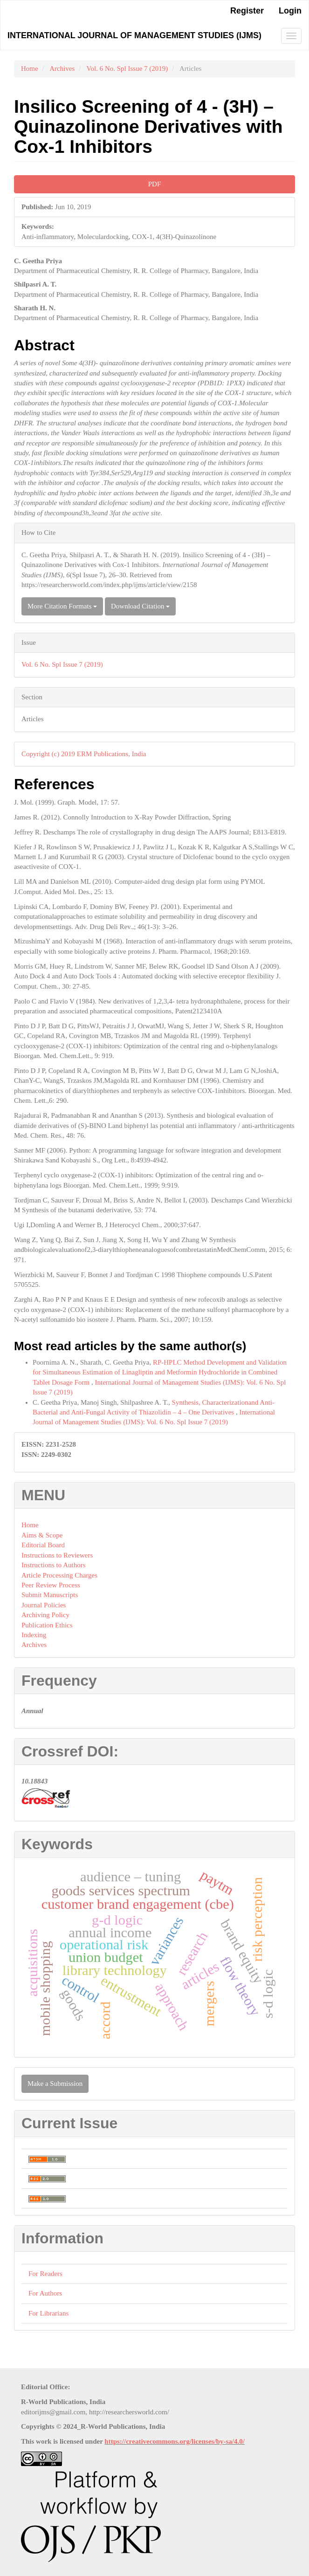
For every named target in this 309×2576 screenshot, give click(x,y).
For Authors (45, 2293)
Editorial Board (43, 1545)
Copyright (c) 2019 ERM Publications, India (83, 754)
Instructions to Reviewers (57, 1555)
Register (247, 10)
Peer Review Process (50, 1585)
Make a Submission (54, 2083)
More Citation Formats (62, 606)
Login (290, 10)
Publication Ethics (47, 1625)
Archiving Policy (45, 1615)
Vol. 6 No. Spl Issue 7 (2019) (127, 68)
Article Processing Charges (59, 1575)
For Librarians (48, 2313)
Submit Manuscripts (49, 1595)
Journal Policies (43, 1605)
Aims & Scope (41, 1535)
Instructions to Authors (53, 1565)
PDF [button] (154, 184)
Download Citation (140, 606)
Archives (62, 68)
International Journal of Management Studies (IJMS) (134, 35)
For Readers (45, 2273)
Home (29, 68)
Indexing (33, 1635)
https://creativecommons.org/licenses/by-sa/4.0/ (174, 2441)
